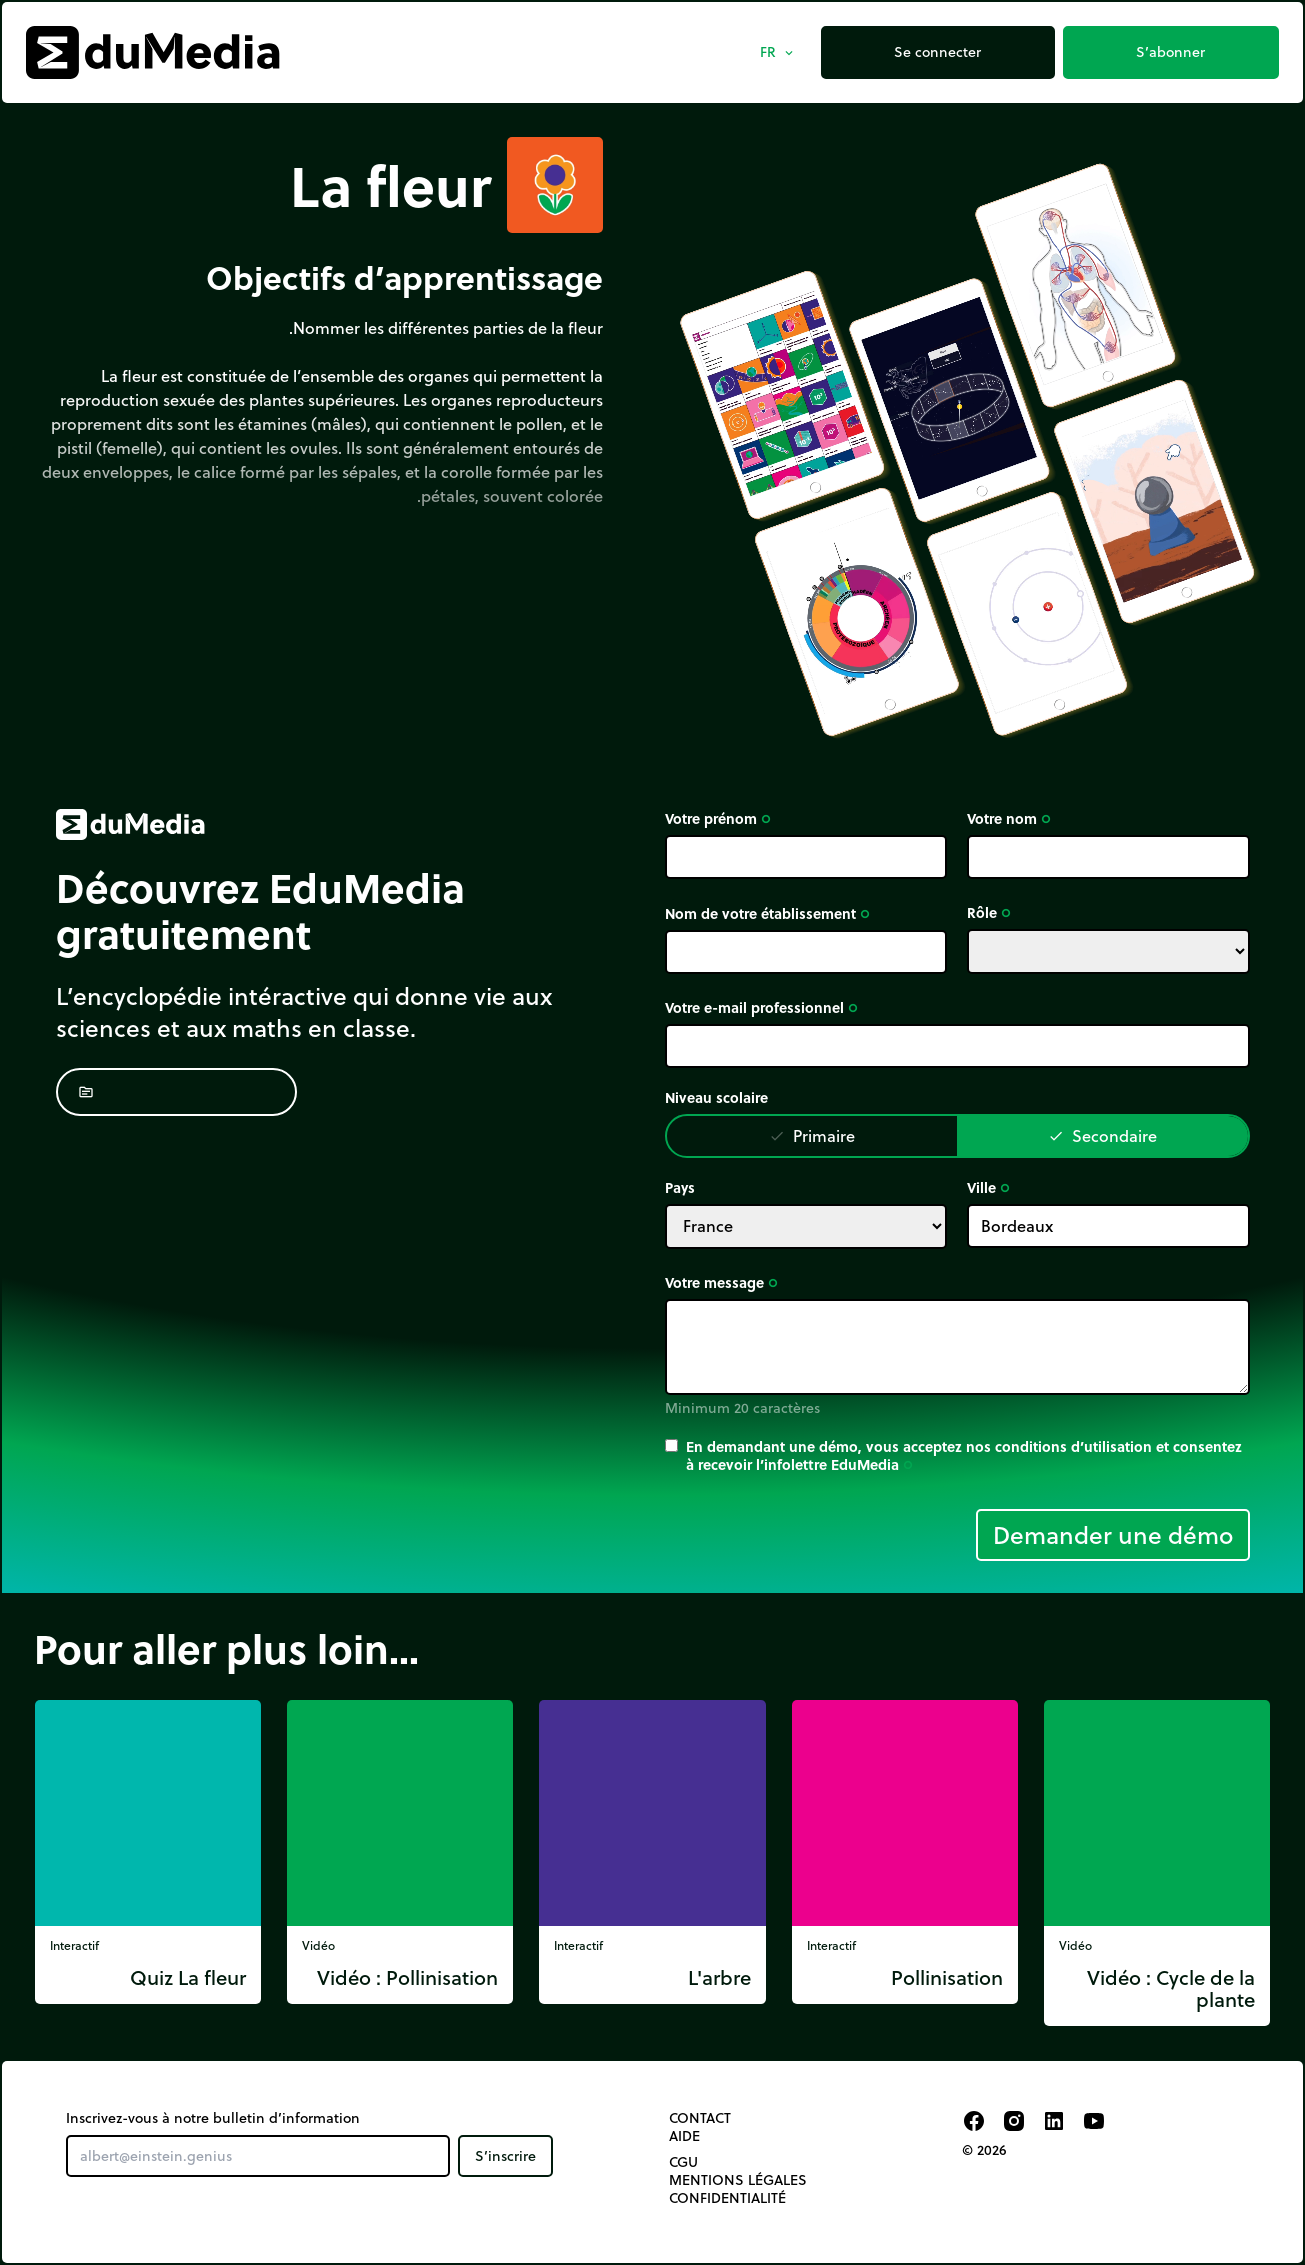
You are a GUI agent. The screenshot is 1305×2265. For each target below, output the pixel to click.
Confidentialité (727, 2198)
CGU (683, 2162)
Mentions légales (738, 2180)
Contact (700, 2118)
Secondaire (1102, 1135)
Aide (684, 2136)
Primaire (812, 1135)
